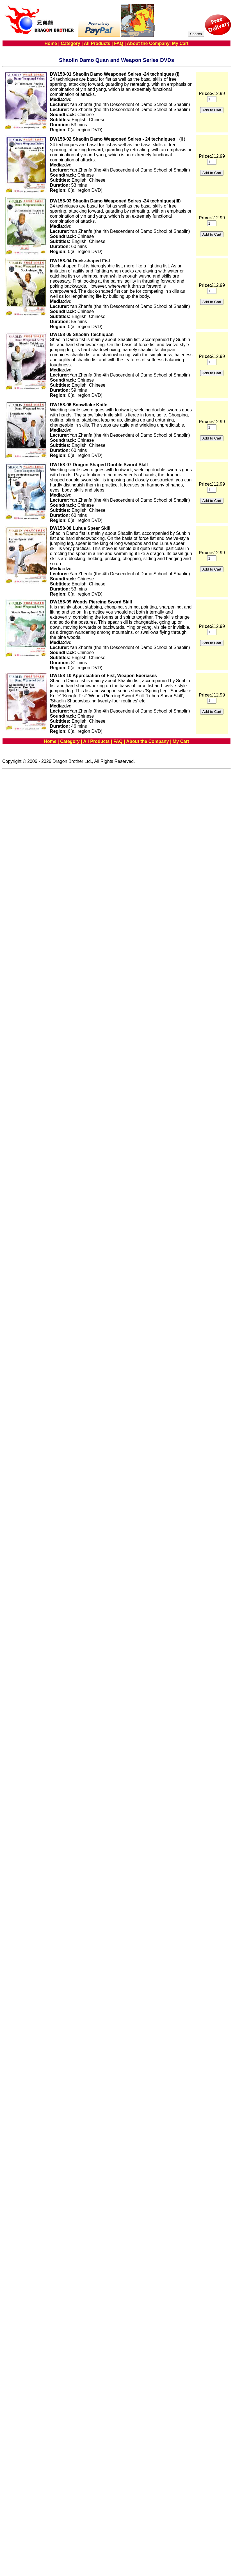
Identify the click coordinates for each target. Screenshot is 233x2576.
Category (70, 43)
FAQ (118, 43)
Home (51, 43)
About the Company (148, 43)
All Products (97, 43)
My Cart (180, 43)
